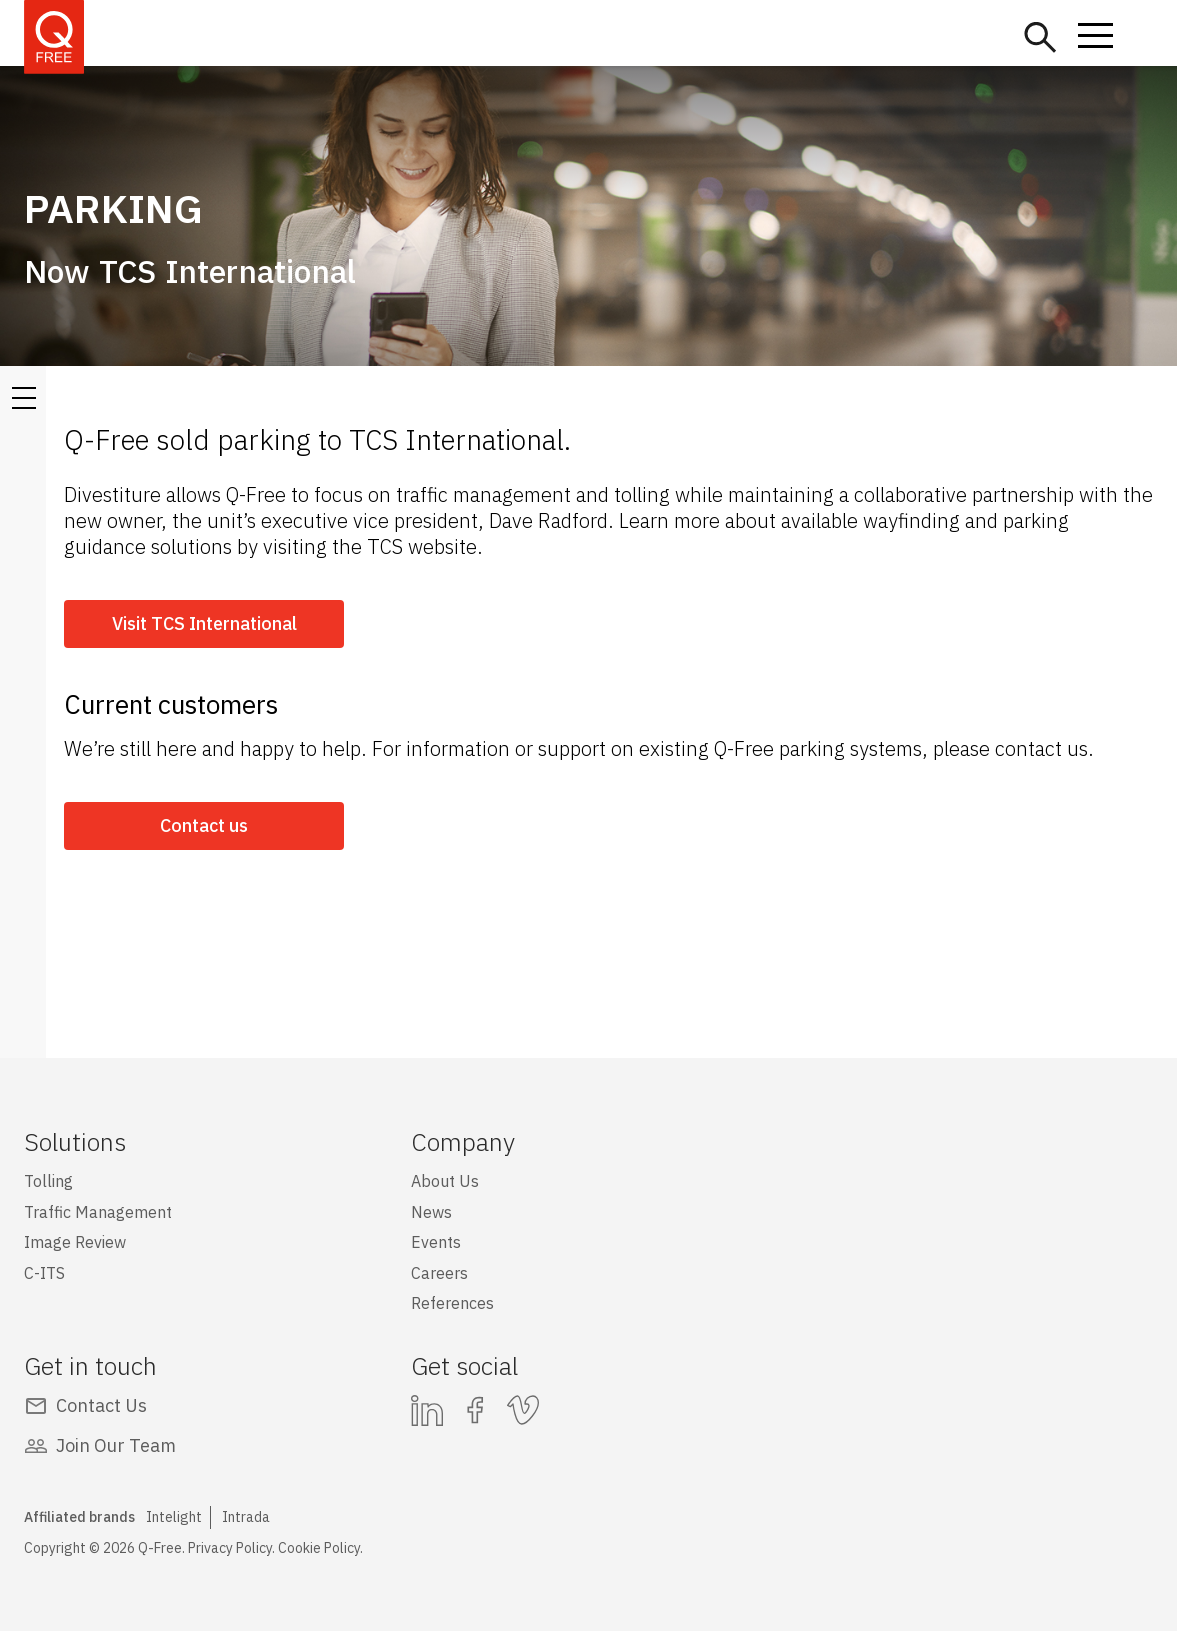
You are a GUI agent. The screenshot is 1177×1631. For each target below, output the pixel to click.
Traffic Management (98, 1212)
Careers (439, 1273)
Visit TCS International (204, 623)
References (452, 1303)
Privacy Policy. (231, 1548)
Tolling (48, 1181)
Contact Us (101, 1405)
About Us (445, 1181)
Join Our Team (116, 1445)
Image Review (75, 1242)
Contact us (204, 825)
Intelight (174, 1517)
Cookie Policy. (320, 1548)
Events (436, 1242)
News (431, 1212)
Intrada (246, 1517)
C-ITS (44, 1273)
